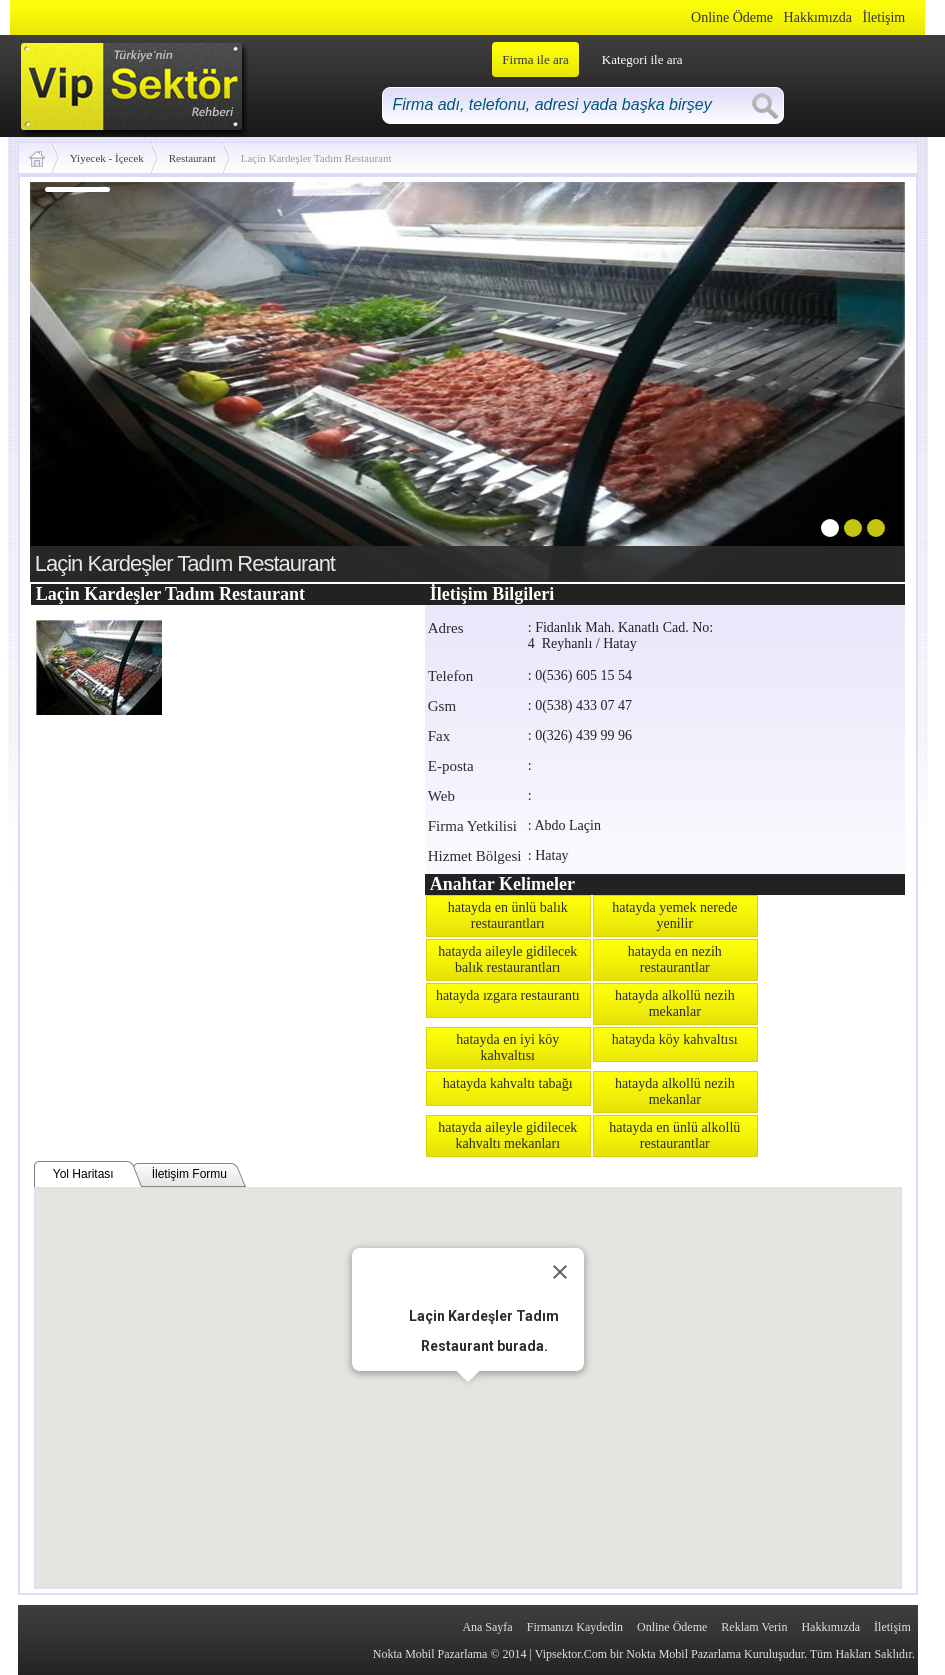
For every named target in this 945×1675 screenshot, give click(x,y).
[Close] (560, 1272)
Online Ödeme (732, 17)
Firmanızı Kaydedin (575, 1627)
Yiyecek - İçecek (107, 158)
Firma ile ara (535, 59)
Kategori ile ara (642, 59)
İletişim (883, 17)
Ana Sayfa (487, 1627)
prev (86, 378)
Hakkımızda (818, 17)
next (849, 378)
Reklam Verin (754, 1627)
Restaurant (192, 158)
